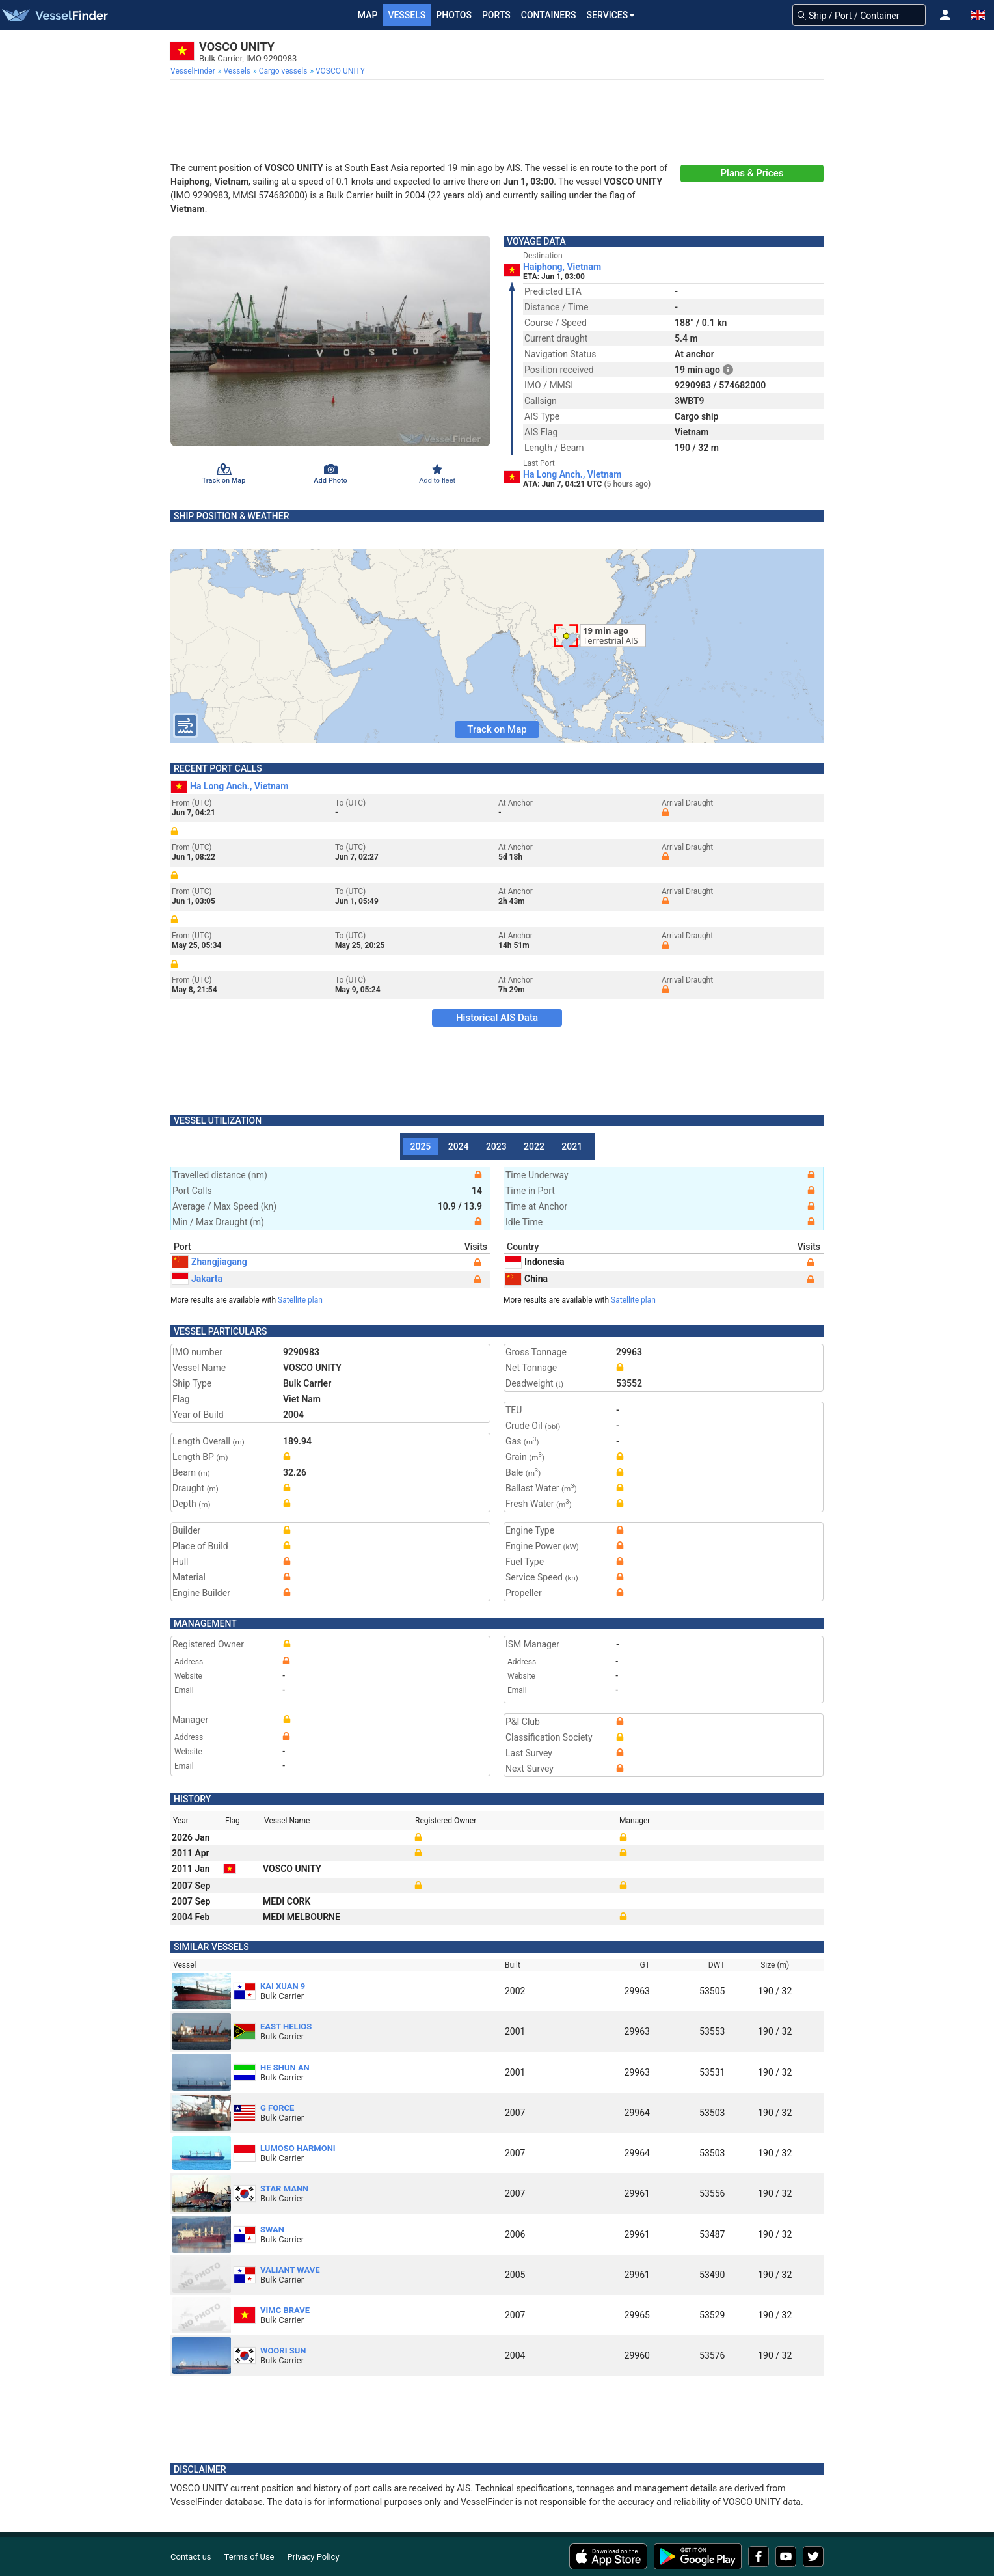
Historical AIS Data (497, 1018)
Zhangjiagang (209, 1262)
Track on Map (496, 729)
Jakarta (197, 1278)
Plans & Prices (752, 173)
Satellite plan (300, 1300)
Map (368, 15)
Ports (496, 15)
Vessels (406, 15)
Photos (454, 15)
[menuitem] (194, 71)
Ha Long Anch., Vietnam (572, 474)
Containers (548, 15)
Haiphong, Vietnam (562, 267)
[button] (945, 15)
